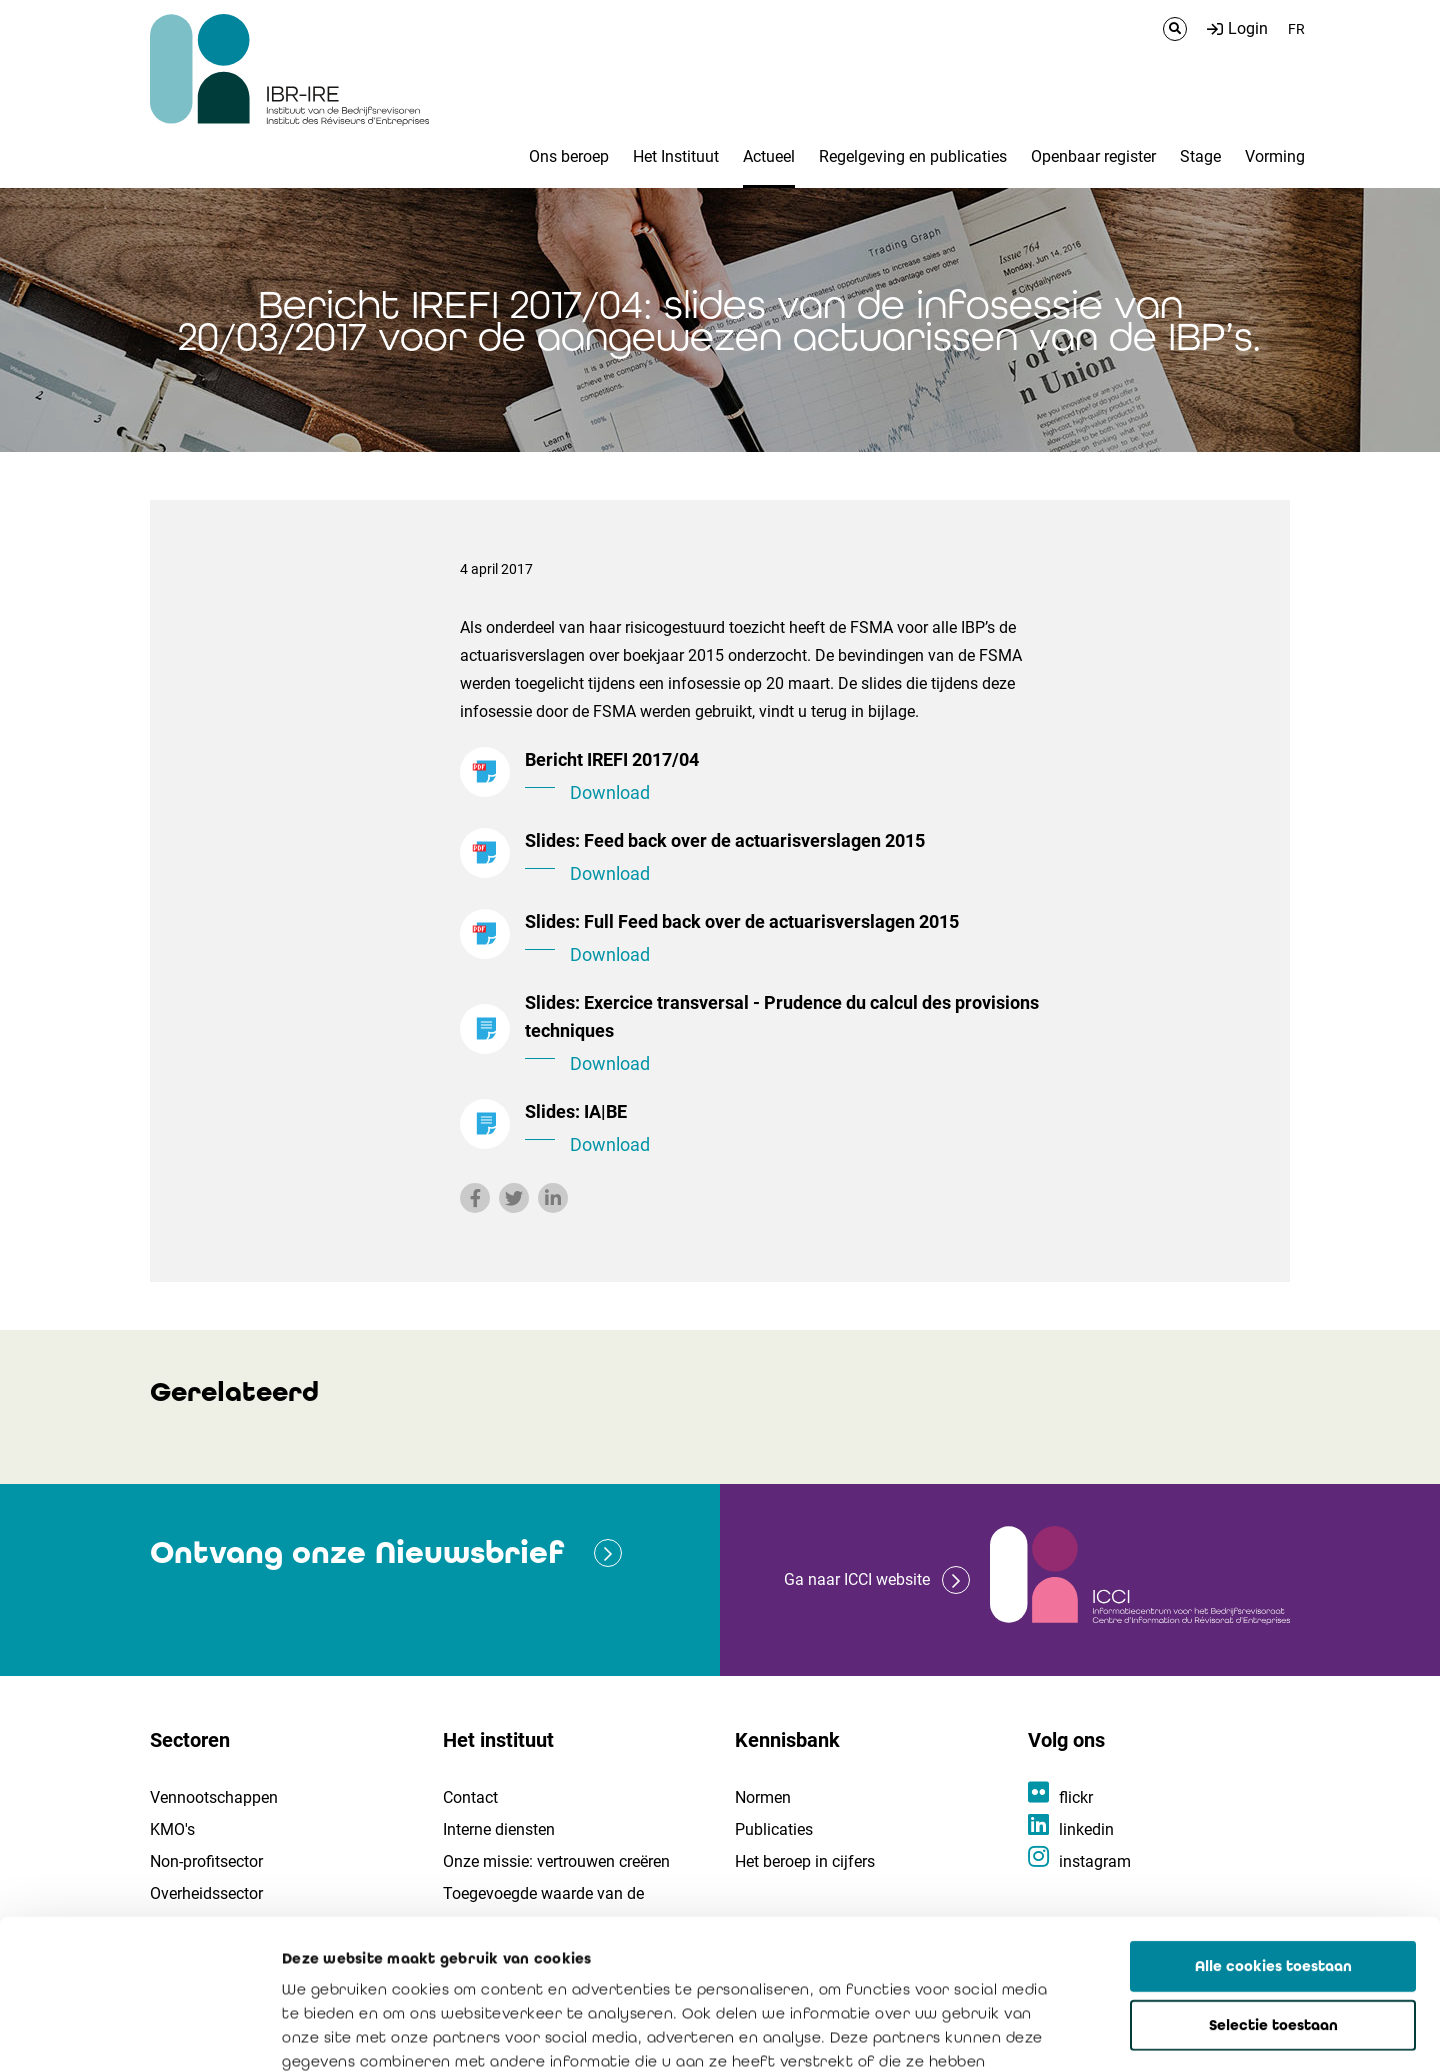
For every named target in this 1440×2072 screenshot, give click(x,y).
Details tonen (1141, 2033)
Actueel (769, 156)
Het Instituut (676, 156)
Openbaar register (1093, 156)
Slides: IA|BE (800, 1130)
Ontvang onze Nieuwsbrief (357, 1552)
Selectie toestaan (1273, 1875)
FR (1296, 29)
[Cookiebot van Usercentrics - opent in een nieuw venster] (129, 2033)
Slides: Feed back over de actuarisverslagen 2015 (800, 859)
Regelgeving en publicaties (913, 156)
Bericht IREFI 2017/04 (800, 778)
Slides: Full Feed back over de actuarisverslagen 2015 (800, 940)
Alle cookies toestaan (1273, 1816)
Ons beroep (569, 156)
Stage (1200, 156)
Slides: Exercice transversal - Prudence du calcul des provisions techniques (800, 1035)
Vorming (1275, 156)
